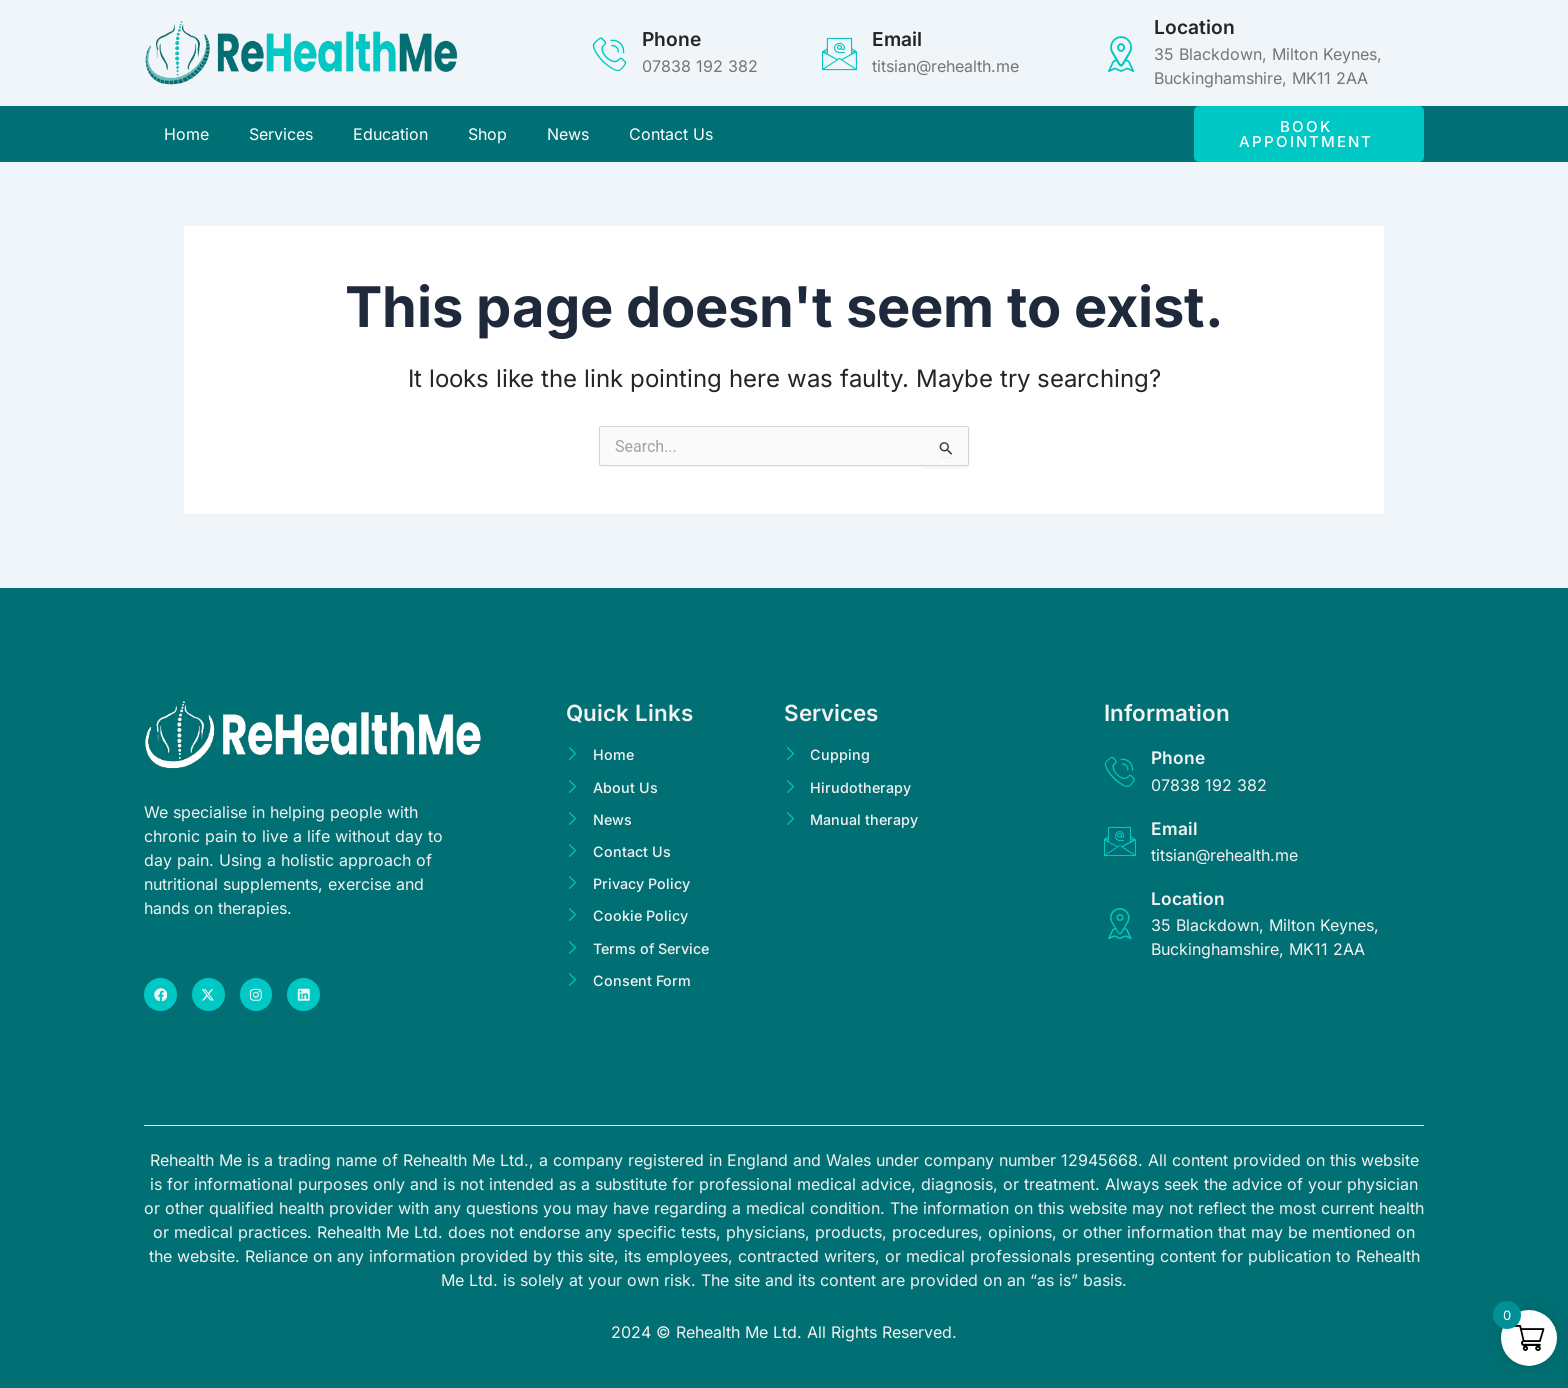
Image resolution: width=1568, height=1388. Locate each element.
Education (390, 137)
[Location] (1121, 53)
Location (1194, 27)
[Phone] (609, 53)
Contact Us (671, 137)
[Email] (839, 53)
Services (281, 137)
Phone (671, 39)
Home (186, 137)
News (568, 137)
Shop (487, 137)
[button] (1309, 137)
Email (897, 39)
